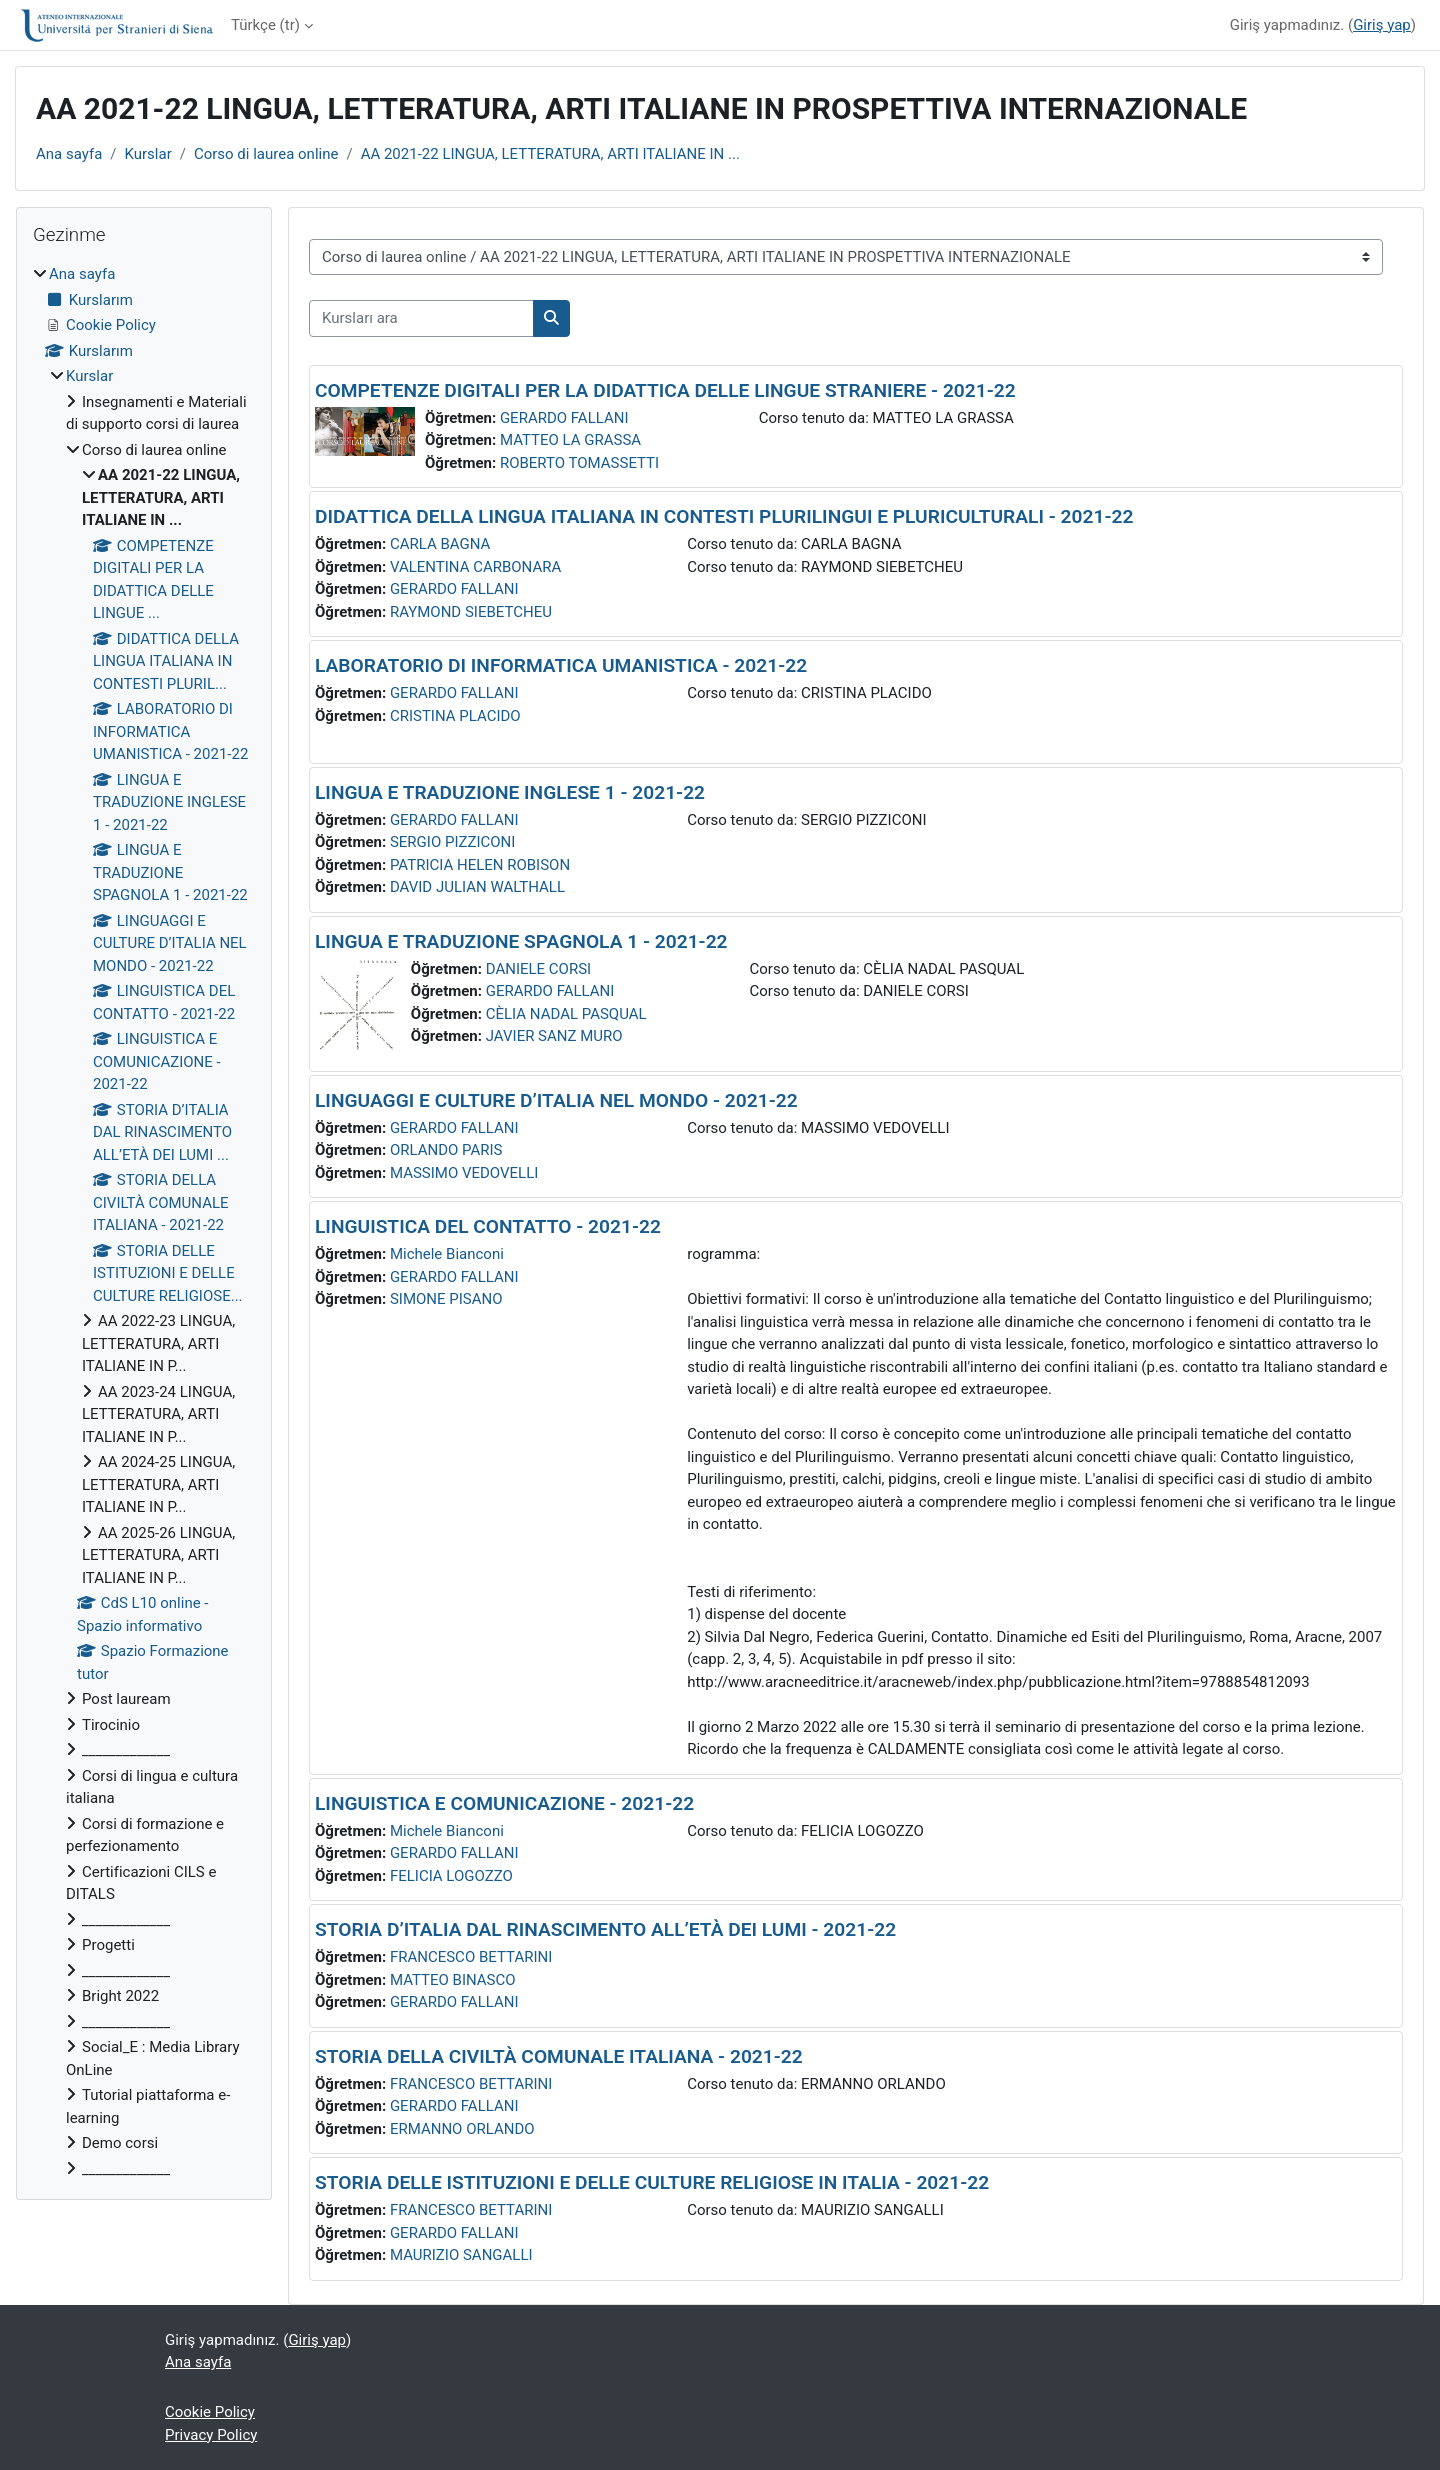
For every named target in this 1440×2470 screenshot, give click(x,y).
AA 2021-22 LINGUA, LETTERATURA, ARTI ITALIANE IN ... (550, 154)
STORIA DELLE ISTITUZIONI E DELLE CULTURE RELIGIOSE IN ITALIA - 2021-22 (652, 2182)
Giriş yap (1382, 25)
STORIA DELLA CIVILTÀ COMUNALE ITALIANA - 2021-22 (559, 2056)
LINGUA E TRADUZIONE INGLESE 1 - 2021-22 (510, 792)
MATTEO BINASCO (453, 1980)
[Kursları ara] (421, 318)
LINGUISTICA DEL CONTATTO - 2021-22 (488, 1226)
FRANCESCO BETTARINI (471, 1957)
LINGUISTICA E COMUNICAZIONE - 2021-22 (504, 1803)
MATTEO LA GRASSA (570, 440)
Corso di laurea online (266, 154)
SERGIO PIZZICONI (452, 842)
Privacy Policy (211, 2435)
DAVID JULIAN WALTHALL (477, 887)
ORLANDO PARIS (446, 1150)
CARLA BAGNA (440, 544)
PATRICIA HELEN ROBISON (480, 865)
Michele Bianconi (447, 1254)
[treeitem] (144, 1221)
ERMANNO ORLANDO (462, 2129)
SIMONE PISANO (446, 1299)
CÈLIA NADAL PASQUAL (566, 1014)
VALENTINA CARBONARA (475, 567)
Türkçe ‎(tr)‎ (265, 25)
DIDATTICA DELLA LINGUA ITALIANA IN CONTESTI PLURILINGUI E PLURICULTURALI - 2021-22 (724, 516)
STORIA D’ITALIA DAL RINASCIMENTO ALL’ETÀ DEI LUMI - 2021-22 (605, 1929)
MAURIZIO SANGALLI (461, 2255)
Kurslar (148, 154)
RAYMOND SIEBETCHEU (471, 612)
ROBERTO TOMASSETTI (579, 463)
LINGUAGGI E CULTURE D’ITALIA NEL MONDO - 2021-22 (556, 1100)
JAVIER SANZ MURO (554, 1036)
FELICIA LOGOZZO (451, 1876)
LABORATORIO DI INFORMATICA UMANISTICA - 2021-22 (561, 665)
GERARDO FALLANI (564, 418)
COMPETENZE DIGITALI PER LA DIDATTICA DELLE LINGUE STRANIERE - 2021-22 (665, 390)
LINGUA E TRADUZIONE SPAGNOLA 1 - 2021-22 (521, 941)
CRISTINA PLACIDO (455, 716)
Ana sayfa (69, 154)
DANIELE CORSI (538, 969)
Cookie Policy (210, 2412)
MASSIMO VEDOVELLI (464, 1173)
